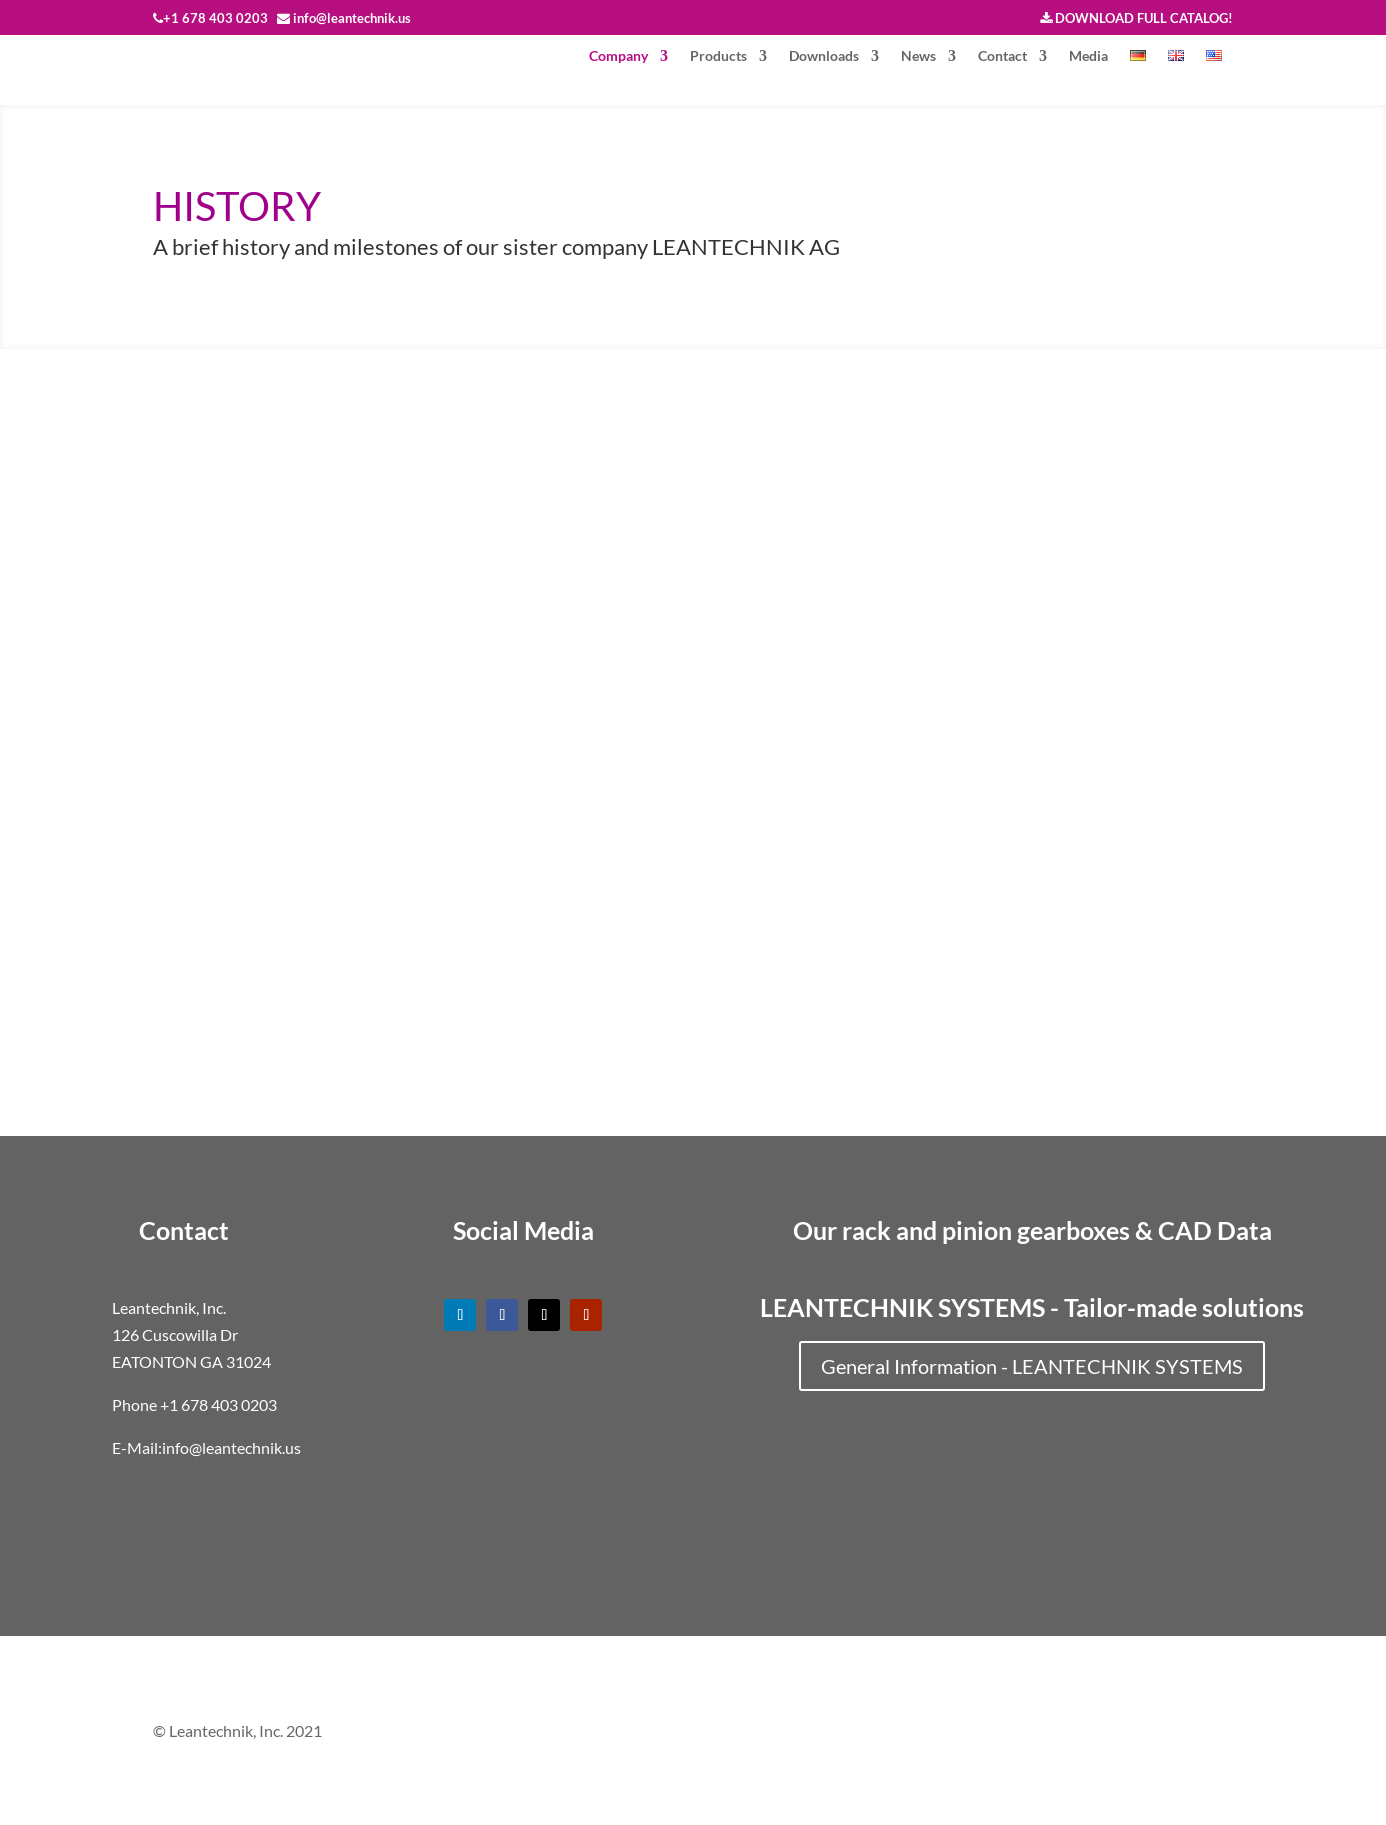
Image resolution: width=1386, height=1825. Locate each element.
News (918, 56)
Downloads (824, 56)
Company (618, 56)
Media (1088, 56)
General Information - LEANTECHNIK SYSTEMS (1032, 1366)
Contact (1002, 56)
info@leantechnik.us (231, 1447)
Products (718, 56)
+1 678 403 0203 (218, 1404)
